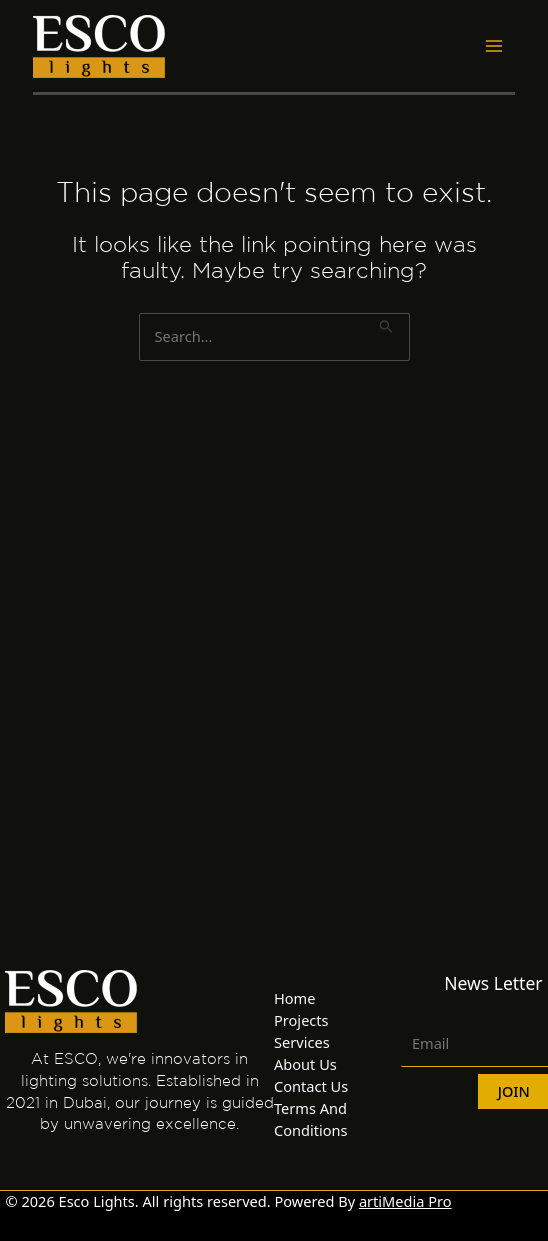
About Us (305, 1064)
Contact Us (311, 1086)
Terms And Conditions (311, 1119)
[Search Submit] (386, 324)
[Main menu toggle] (494, 46)
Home (294, 998)
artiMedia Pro (405, 1201)
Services (302, 1042)
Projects (301, 1020)
